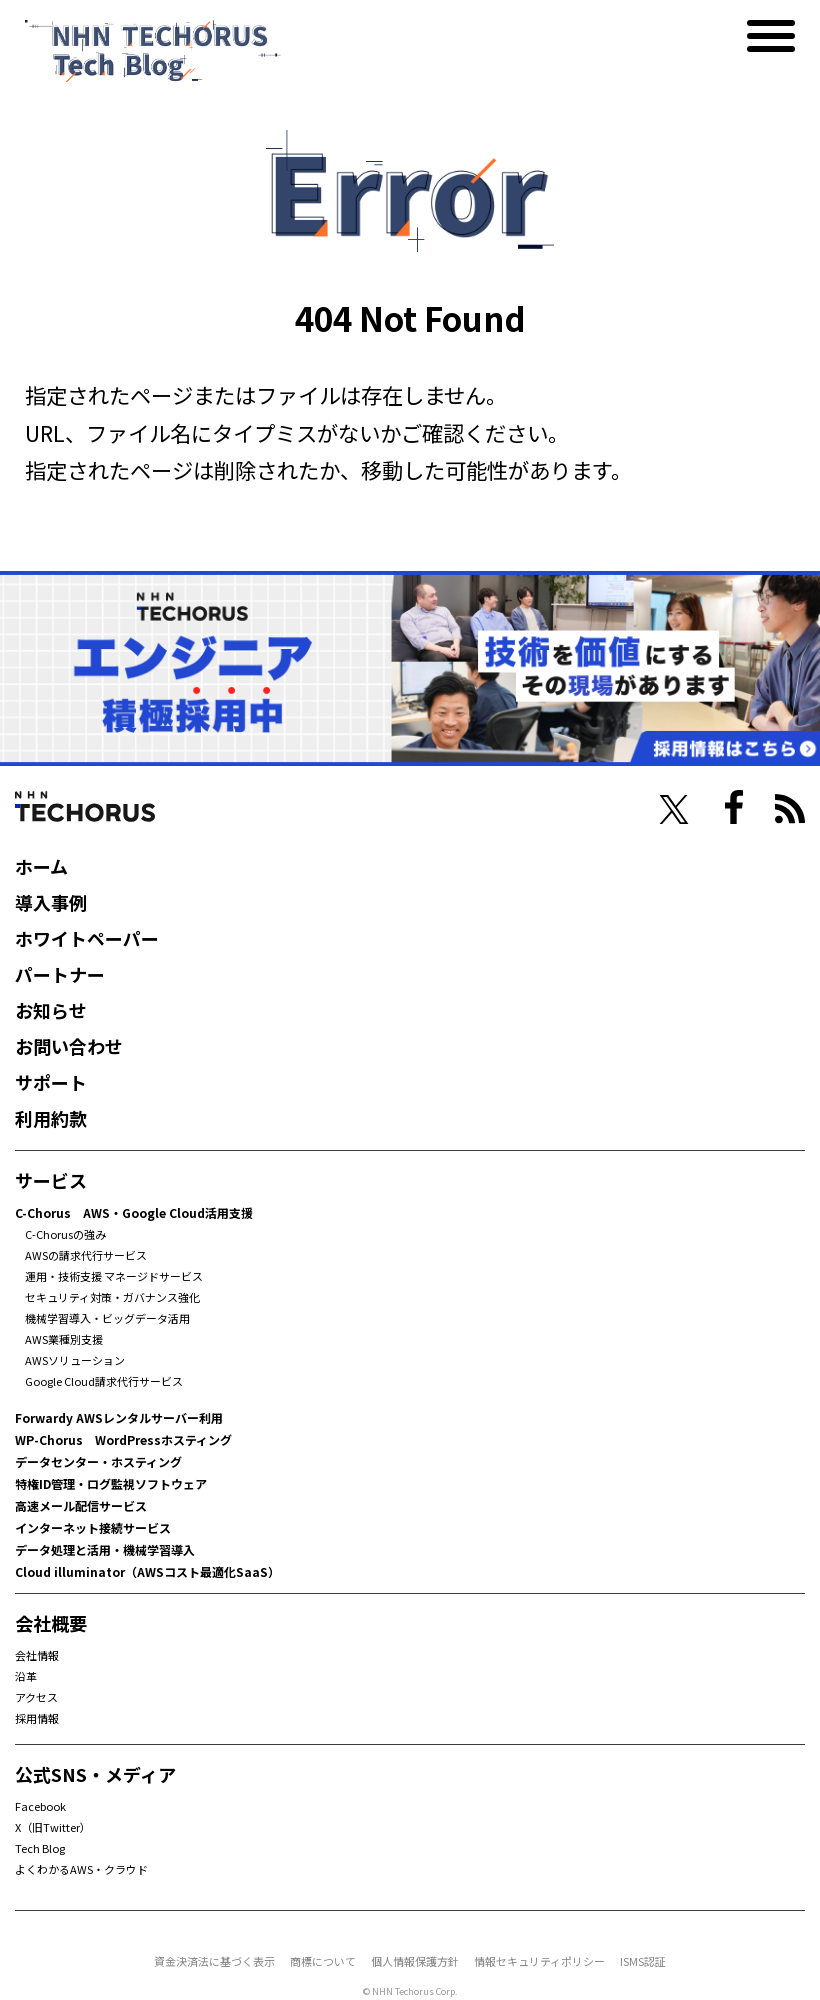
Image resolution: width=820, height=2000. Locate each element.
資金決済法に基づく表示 (214, 1961)
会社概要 (51, 1623)
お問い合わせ (69, 1046)
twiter (674, 810)
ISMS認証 (643, 1961)
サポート (51, 1082)
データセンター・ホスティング (98, 1461)
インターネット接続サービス (93, 1527)
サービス (51, 1180)
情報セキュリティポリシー (539, 1961)
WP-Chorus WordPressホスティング (123, 1439)
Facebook (40, 1806)
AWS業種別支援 (64, 1339)
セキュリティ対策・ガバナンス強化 (112, 1297)
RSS (790, 809)
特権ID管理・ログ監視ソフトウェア (111, 1483)
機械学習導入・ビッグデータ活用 (107, 1318)
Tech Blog (40, 1848)
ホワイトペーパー (87, 938)
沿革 (26, 1676)
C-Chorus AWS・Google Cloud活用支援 (134, 1212)
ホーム (41, 866)
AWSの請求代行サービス (86, 1255)
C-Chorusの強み (65, 1234)
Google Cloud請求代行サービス (104, 1381)
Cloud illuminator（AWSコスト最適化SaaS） (147, 1571)
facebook (734, 807)
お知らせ (51, 1010)
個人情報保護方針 (415, 1961)
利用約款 (51, 1118)
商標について (323, 1961)
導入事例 (51, 902)
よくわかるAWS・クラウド (81, 1869)
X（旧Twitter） (53, 1827)
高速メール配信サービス (81, 1505)
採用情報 (37, 1718)
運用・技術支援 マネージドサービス (114, 1276)
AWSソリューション (75, 1360)
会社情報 (37, 1655)
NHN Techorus (85, 807)
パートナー (60, 974)
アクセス (36, 1697)
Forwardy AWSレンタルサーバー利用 (119, 1417)
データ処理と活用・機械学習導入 (105, 1549)
